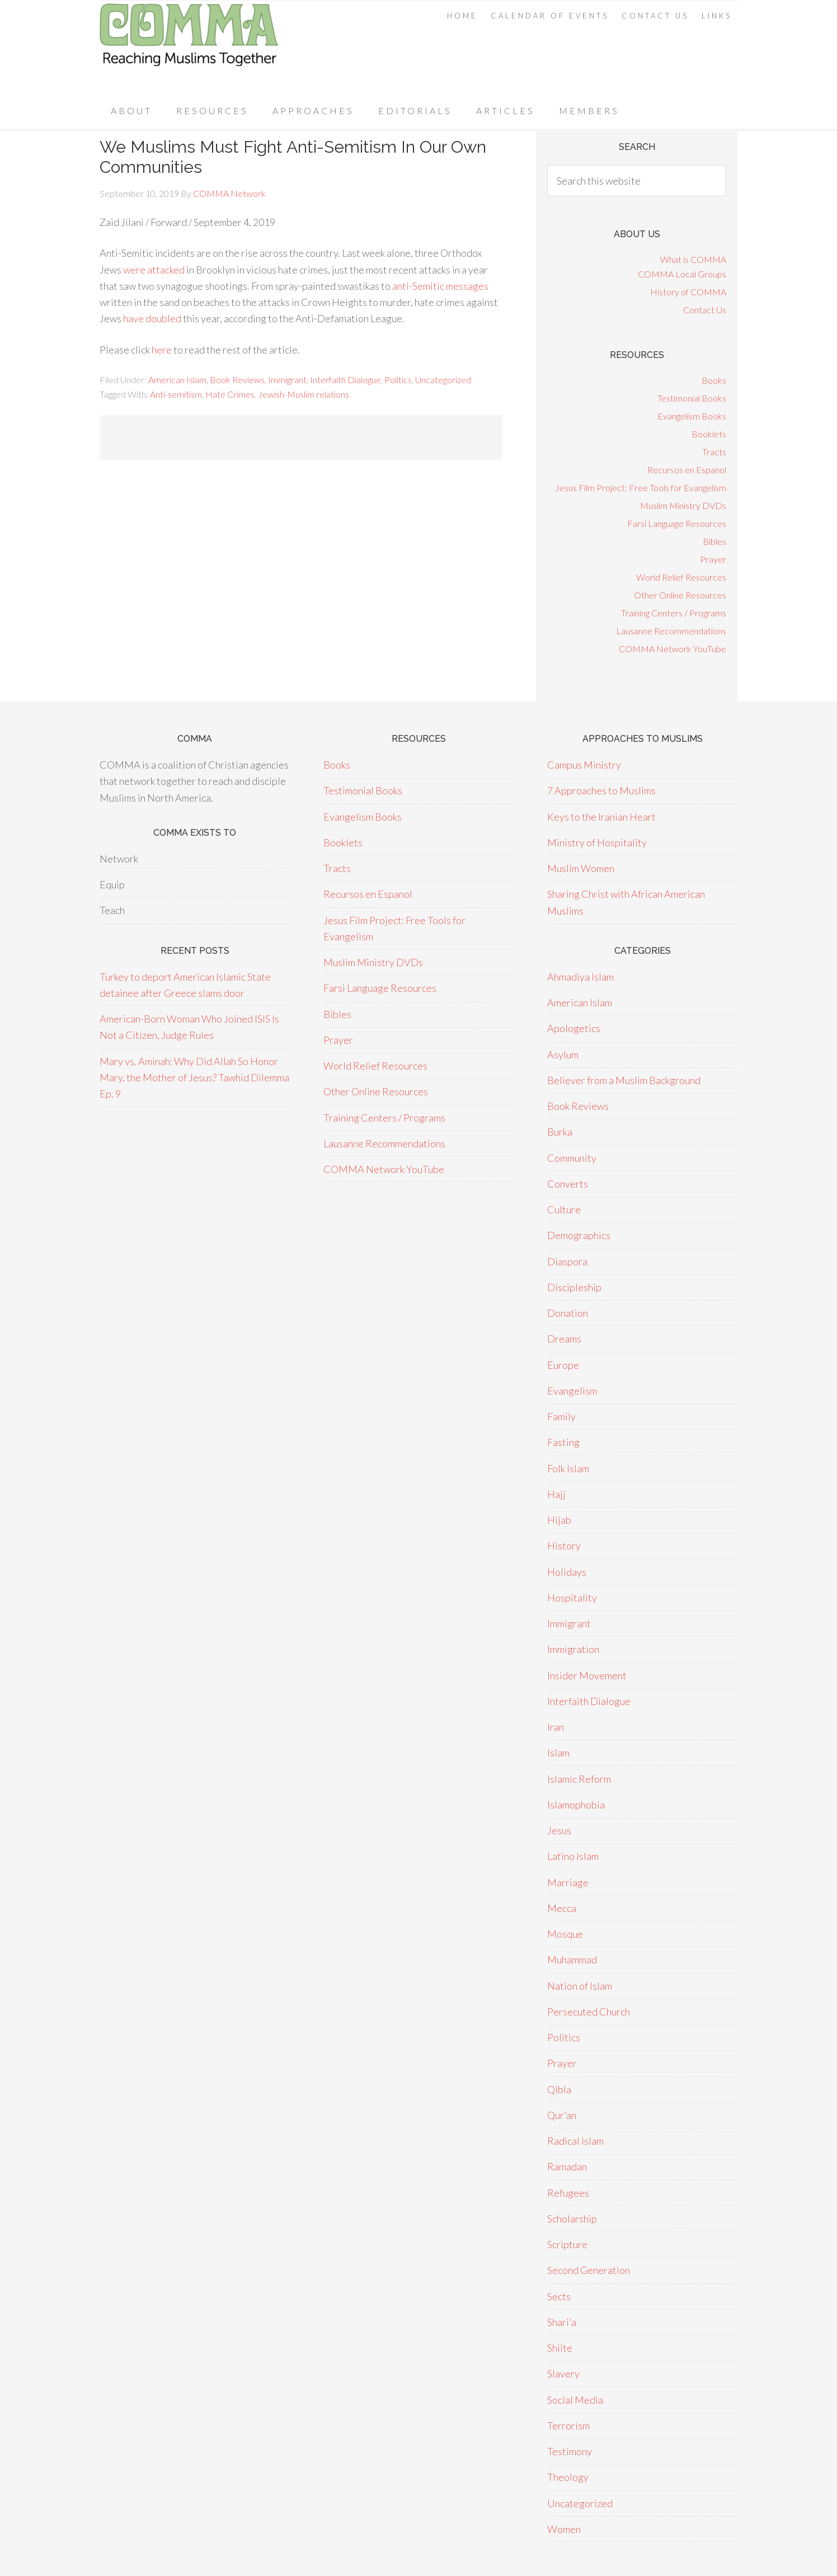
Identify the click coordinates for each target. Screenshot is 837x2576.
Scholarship (572, 2218)
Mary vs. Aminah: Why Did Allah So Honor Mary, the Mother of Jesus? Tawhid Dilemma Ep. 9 (194, 1077)
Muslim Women (580, 868)
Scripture (567, 2244)
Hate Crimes (230, 394)
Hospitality (572, 1597)
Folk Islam (568, 1468)
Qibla (559, 2089)
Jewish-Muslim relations (303, 394)
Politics (398, 379)
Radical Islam (575, 2141)
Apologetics (573, 1028)
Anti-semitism (176, 394)
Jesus (559, 1830)
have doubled (152, 318)
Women (564, 2529)
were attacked (154, 269)
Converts (567, 1184)
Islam (558, 1752)
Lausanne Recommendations (671, 630)
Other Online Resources (680, 595)
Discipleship (574, 1287)
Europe (563, 1365)
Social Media (575, 2400)
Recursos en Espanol (686, 469)
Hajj (556, 1494)
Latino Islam (573, 1856)
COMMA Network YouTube (672, 648)
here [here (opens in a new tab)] (162, 349)
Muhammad (572, 1959)
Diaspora (567, 1261)
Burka (559, 1131)
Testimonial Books (691, 398)
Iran (555, 1727)
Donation (567, 1313)
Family (561, 1416)
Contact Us (704, 309)
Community (571, 1158)
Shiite (559, 2348)
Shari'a (561, 2322)
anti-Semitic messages (440, 286)
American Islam (177, 379)
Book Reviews (237, 379)
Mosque (565, 1934)
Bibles (714, 541)
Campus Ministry (584, 765)
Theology (568, 2477)
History (564, 1545)
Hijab (559, 1520)
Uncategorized (443, 379)
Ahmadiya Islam (580, 977)
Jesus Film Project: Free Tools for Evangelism (640, 487)
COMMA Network (189, 47)
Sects (559, 2296)
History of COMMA (688, 291)
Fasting (563, 1442)
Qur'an (561, 2115)
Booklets (709, 433)
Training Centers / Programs (673, 612)
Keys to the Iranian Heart (601, 817)
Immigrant (287, 379)
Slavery (563, 2373)
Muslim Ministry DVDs (683, 505)
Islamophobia (576, 1804)
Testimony (569, 2451)
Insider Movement (587, 1675)
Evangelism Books (691, 416)
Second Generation (588, 2270)
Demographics (578, 1235)
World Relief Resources (681, 577)
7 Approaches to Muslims (601, 790)
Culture (564, 1209)
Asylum (563, 1054)
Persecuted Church (588, 2011)
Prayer (713, 559)
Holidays (566, 1572)
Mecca (561, 1908)
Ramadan (567, 2166)
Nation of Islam (579, 1986)
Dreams (564, 1338)
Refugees (568, 2193)
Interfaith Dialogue (345, 379)
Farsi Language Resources (676, 523)
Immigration (573, 1649)
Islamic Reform (579, 1779)
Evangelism (572, 1390)
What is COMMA (693, 259)
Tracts (714, 451)
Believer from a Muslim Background (623, 1080)
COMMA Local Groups (682, 274)
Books (714, 380)
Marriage (568, 1882)
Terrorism (568, 2425)
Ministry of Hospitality (597, 842)
